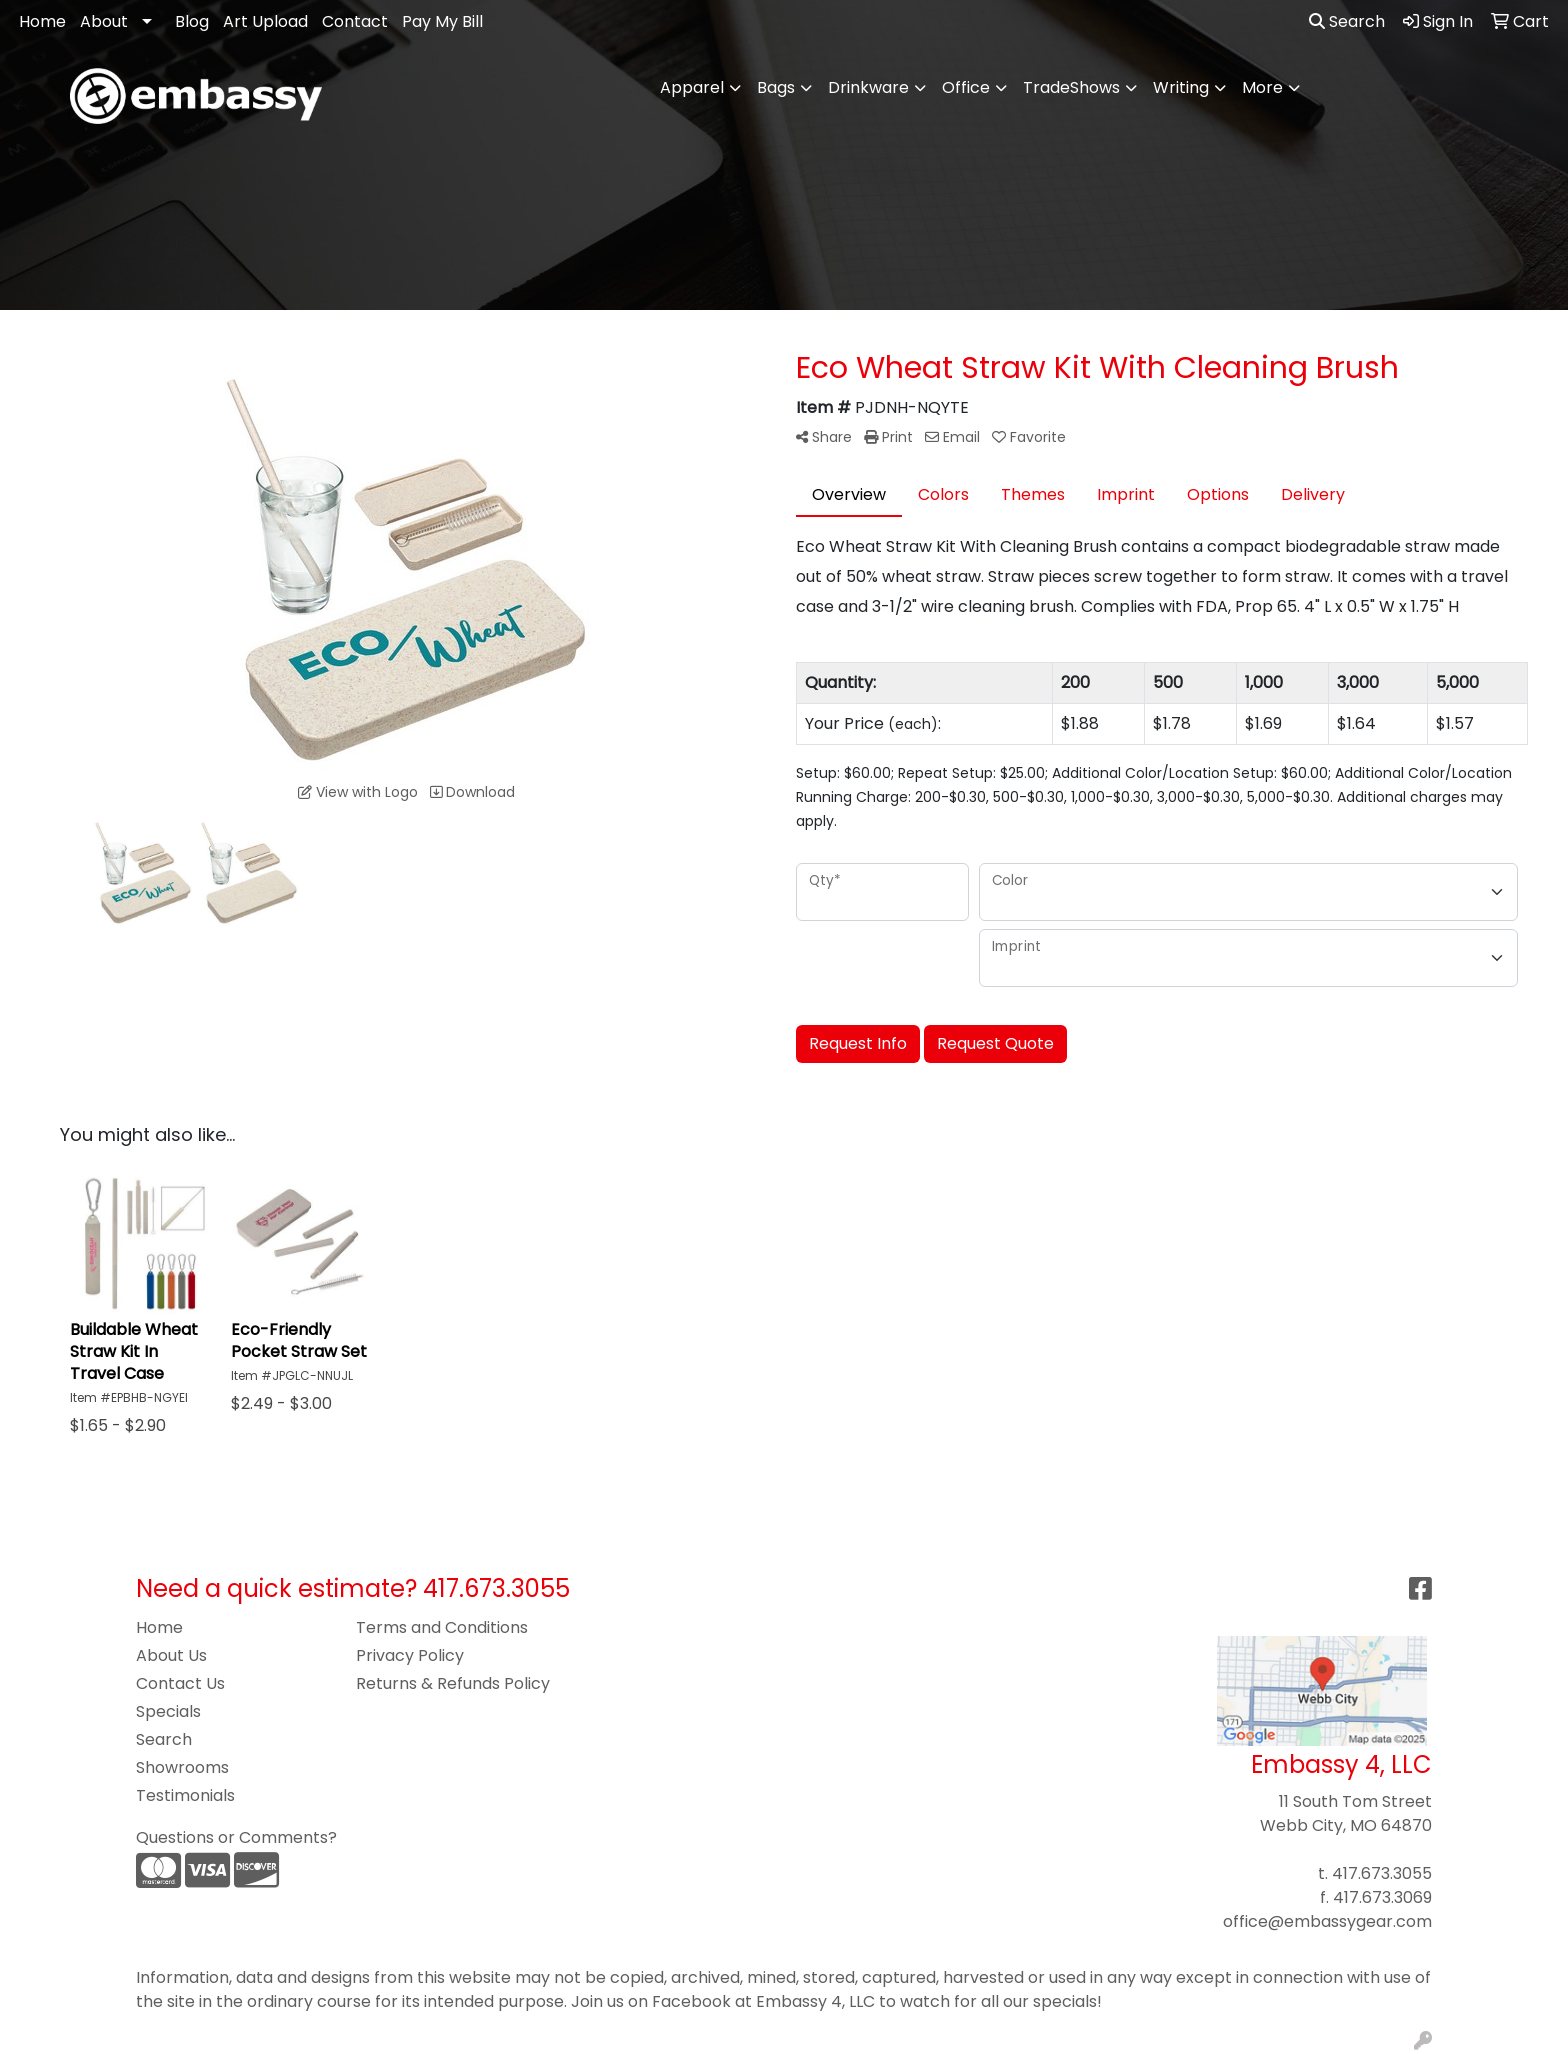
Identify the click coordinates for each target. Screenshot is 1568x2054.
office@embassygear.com (1327, 1921)
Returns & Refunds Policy (453, 1683)
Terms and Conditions (442, 1627)
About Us (171, 1655)
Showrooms (182, 1767)
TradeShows (1071, 87)
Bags (776, 87)
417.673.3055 (1382, 1873)
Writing (1181, 87)
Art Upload (265, 21)
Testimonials (185, 1795)
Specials (168, 1711)
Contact (355, 21)
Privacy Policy (410, 1655)
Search (1347, 21)
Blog (192, 21)
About (104, 21)
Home (42, 21)
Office (966, 87)
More (1262, 87)
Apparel (692, 87)
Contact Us (180, 1683)
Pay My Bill (442, 21)
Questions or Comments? (236, 1837)
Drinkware (868, 87)
